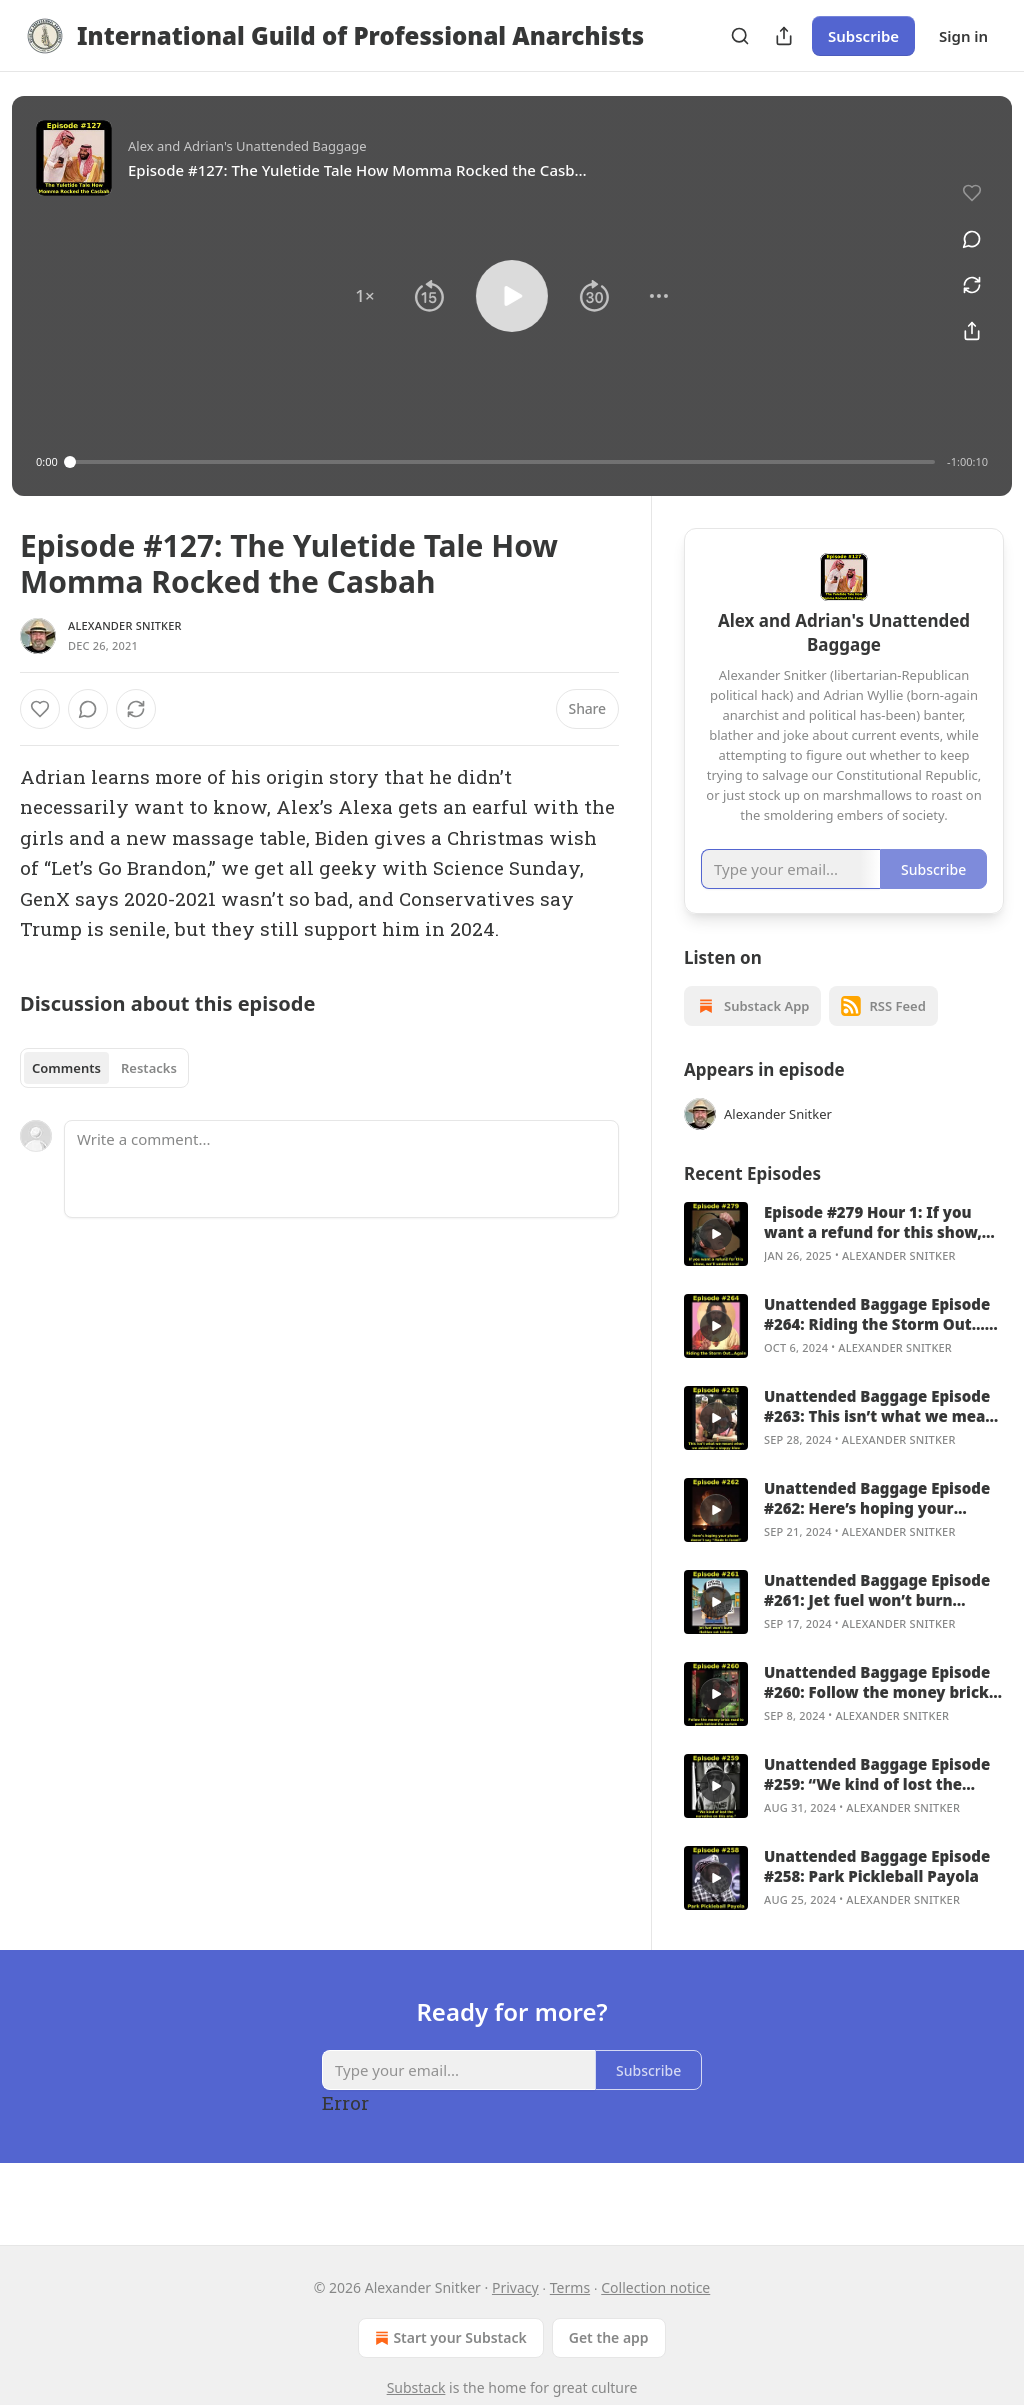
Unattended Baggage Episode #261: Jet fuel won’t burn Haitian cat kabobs (877, 1615)
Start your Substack (448, 2338)
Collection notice (655, 2287)
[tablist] (104, 1068)
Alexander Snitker (125, 625)
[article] (844, 1259)
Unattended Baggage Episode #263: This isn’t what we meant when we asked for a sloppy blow (883, 1431)
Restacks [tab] (149, 1068)
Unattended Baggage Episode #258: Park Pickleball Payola (877, 1891)
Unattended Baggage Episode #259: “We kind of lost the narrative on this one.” (877, 1799)
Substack (416, 2387)
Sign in (963, 36)
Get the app (609, 2337)
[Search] (740, 36)
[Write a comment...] (341, 1169)
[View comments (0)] (964, 230)
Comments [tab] (66, 1068)
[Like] (40, 709)
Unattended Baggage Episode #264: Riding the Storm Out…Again (877, 1339)
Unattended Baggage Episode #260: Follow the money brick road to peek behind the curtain (877, 1707)
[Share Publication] (784, 36)
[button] (365, 296)
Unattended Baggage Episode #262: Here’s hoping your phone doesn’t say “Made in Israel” (877, 1523)
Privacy (515, 2287)
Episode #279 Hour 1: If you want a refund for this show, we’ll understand (873, 1247)
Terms (570, 2287)
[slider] (502, 462)
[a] (716, 1259)
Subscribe (863, 36)
